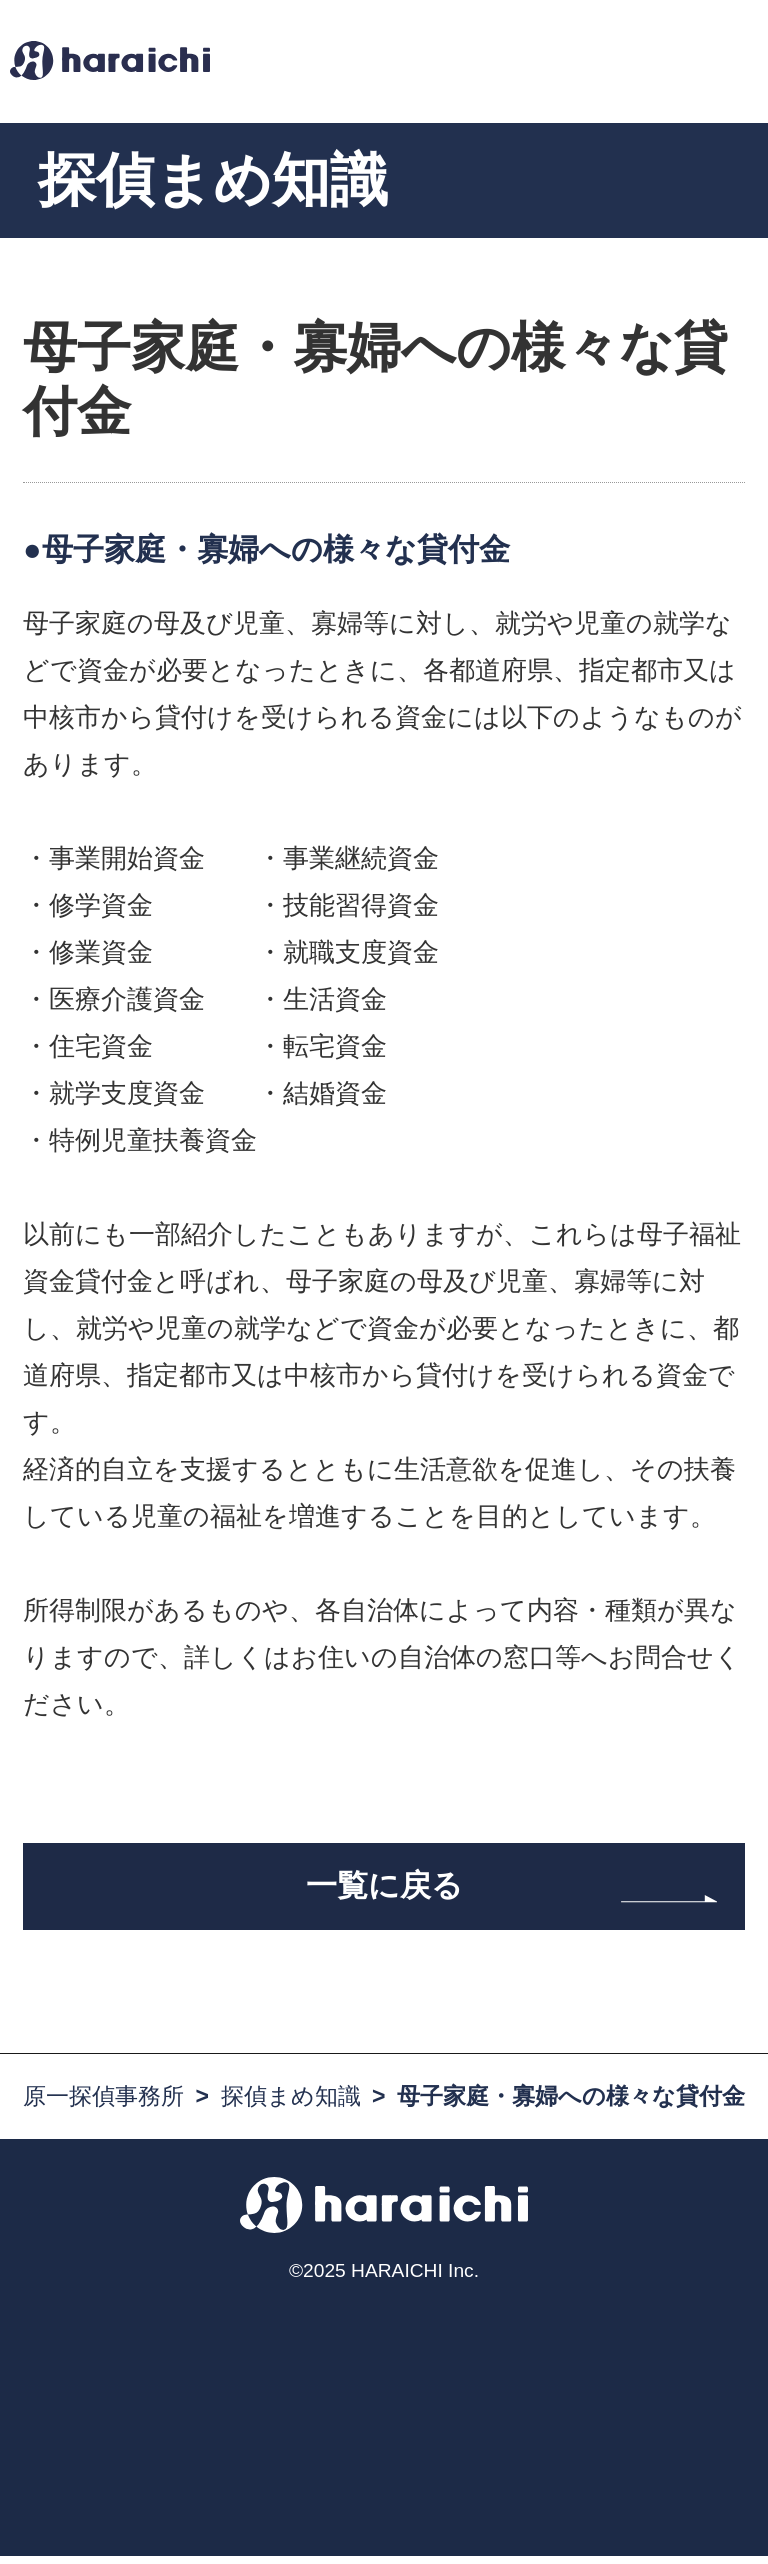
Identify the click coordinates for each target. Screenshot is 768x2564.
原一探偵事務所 (103, 2105)
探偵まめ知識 (291, 2105)
